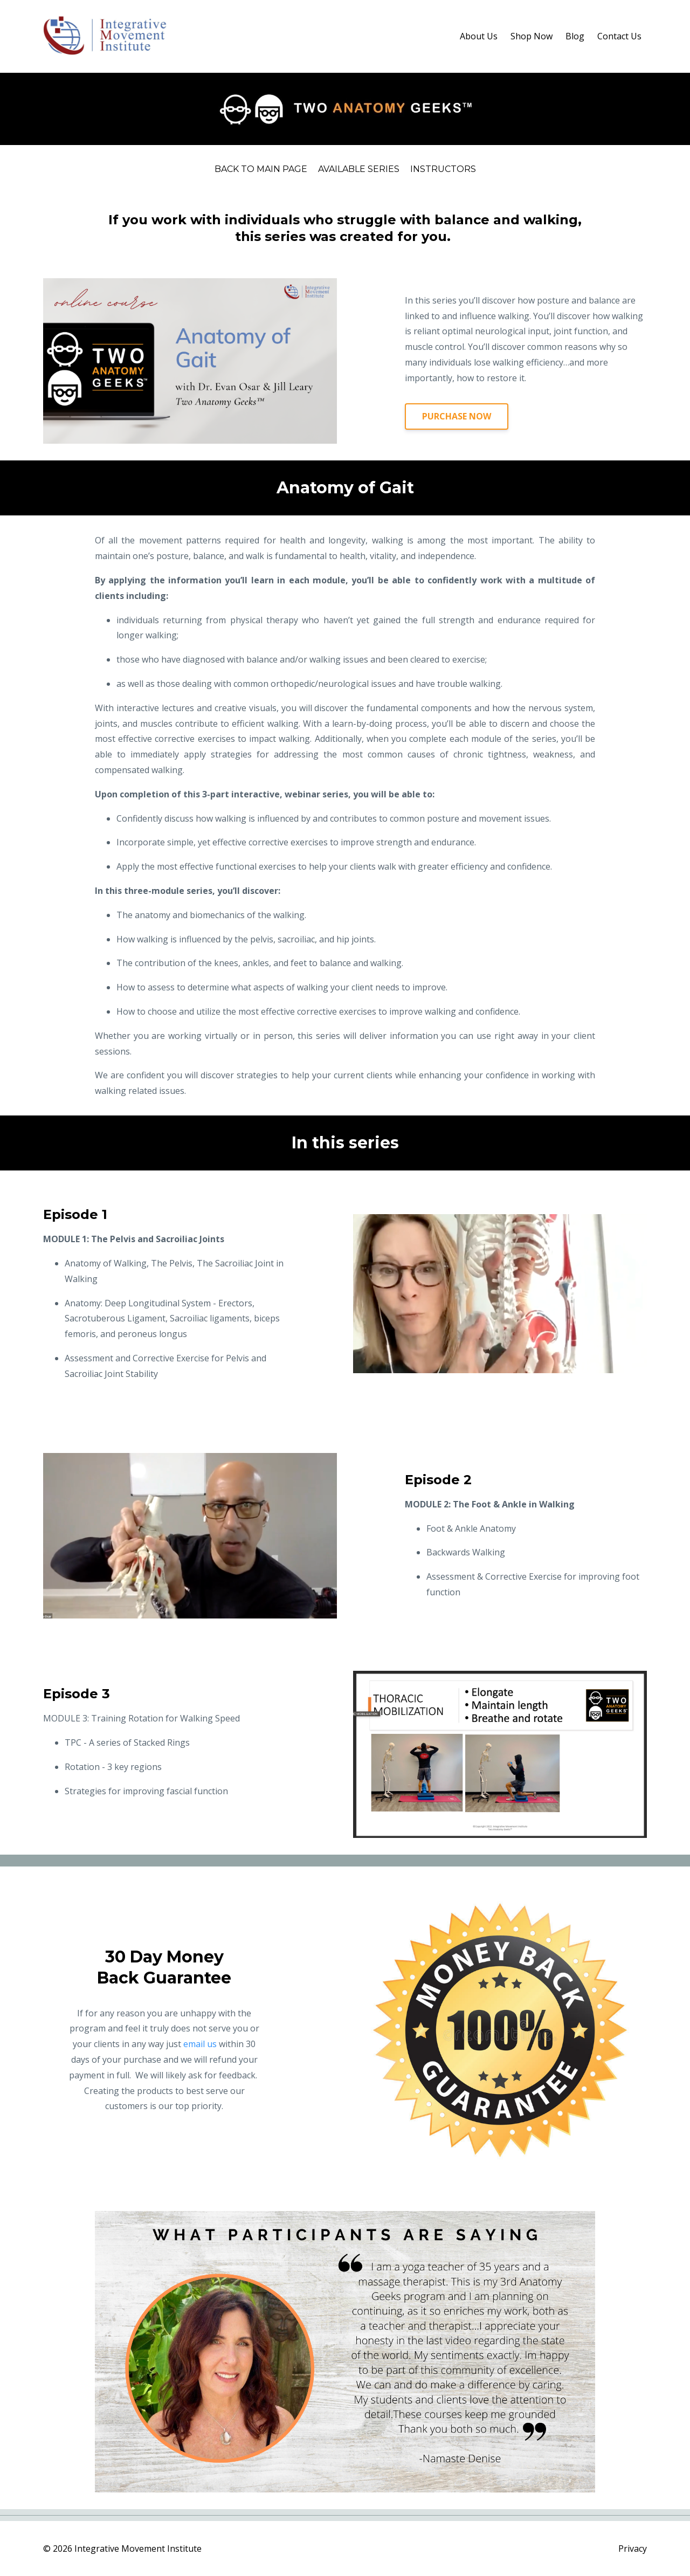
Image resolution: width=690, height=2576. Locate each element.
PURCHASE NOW (456, 416)
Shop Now (531, 36)
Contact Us (619, 36)
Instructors (443, 169)
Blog (574, 36)
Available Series (358, 169)
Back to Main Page (261, 169)
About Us (479, 36)
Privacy (632, 2548)
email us (200, 2044)
